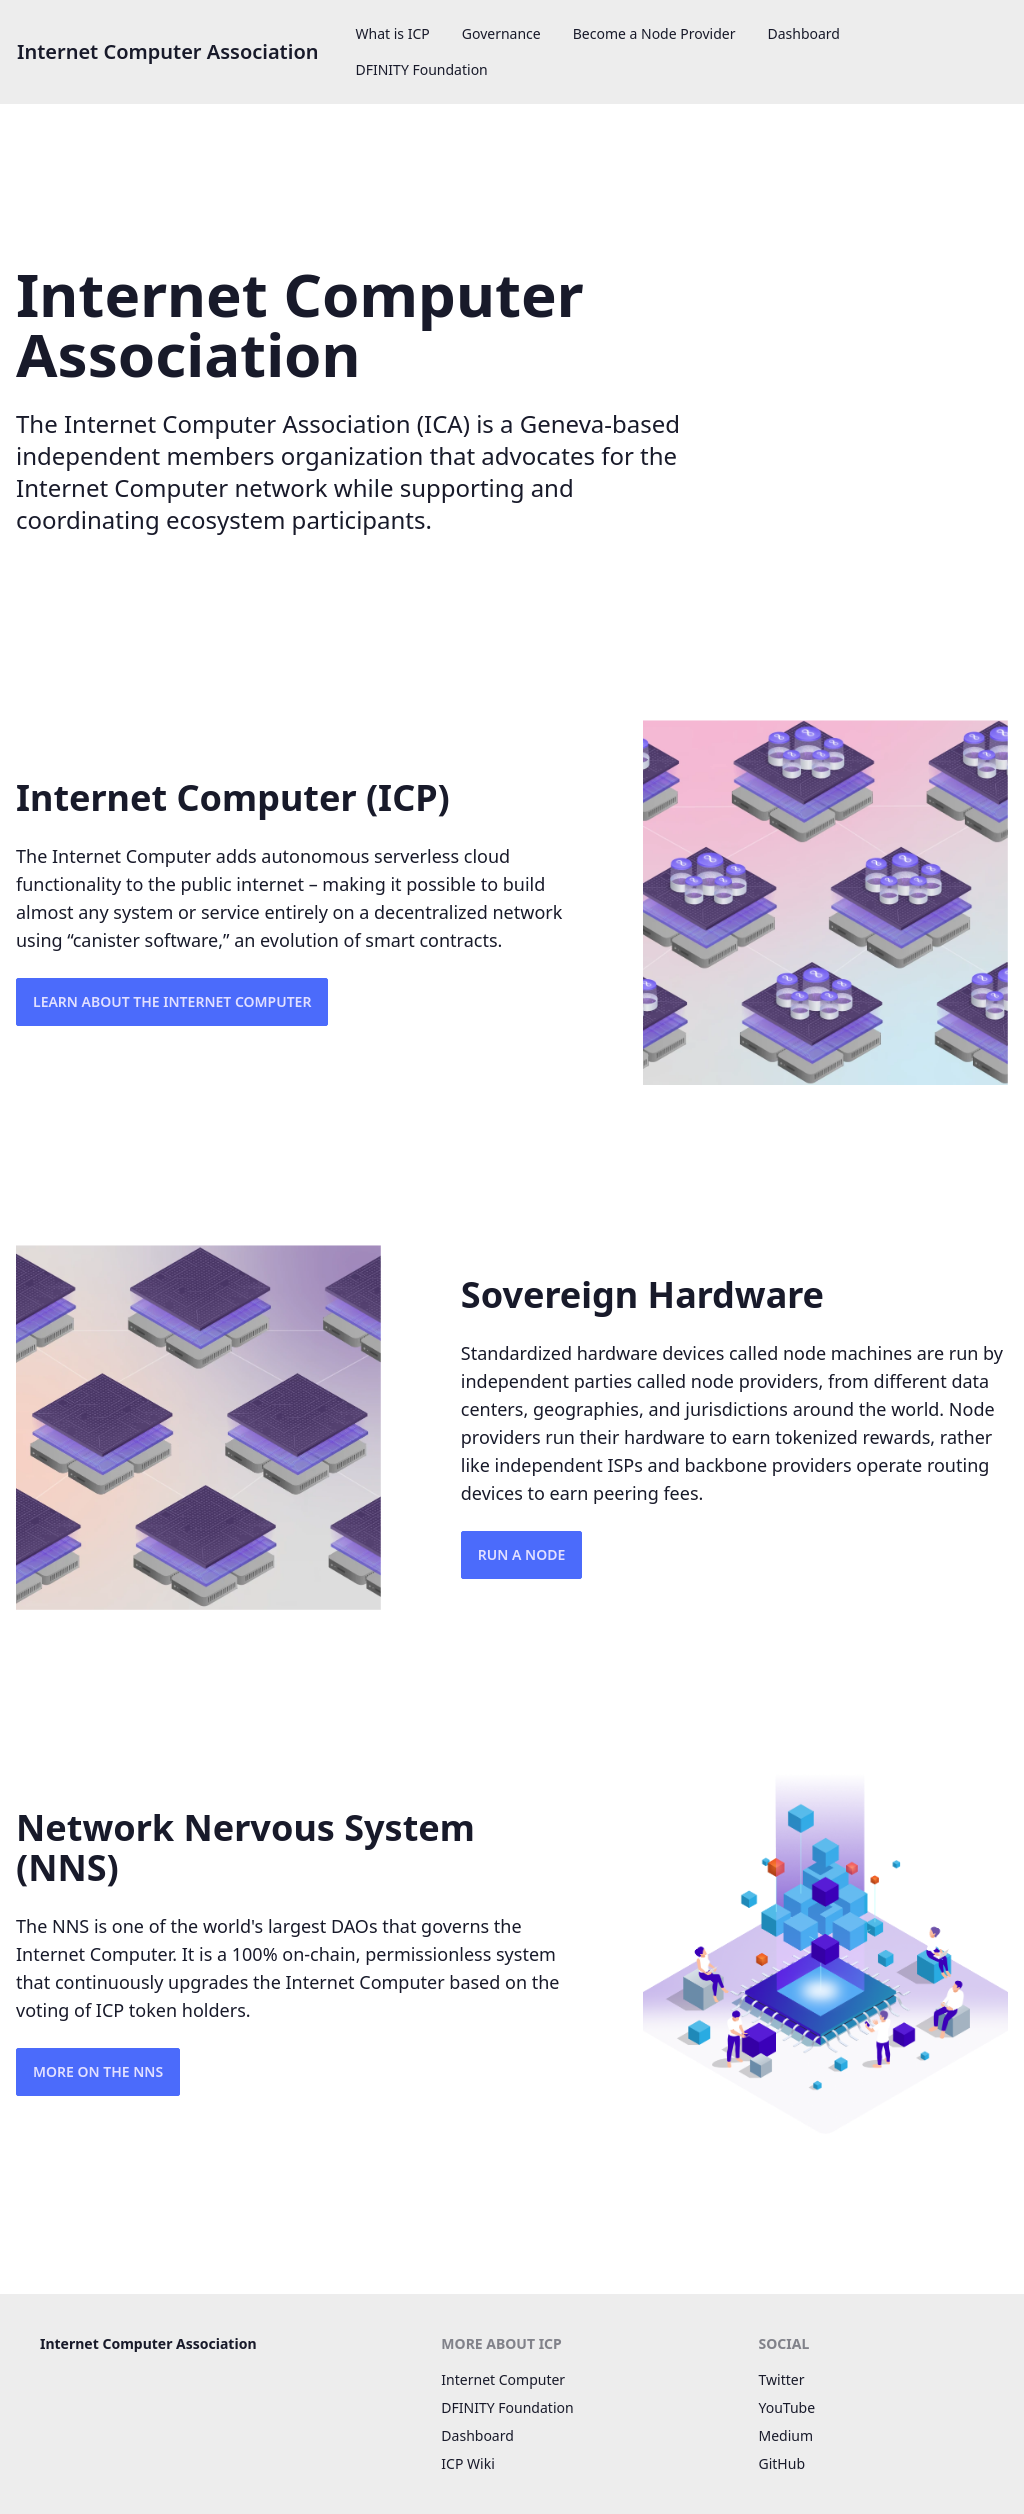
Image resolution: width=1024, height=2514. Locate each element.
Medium (786, 2435)
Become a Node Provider (654, 33)
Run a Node (521, 1555)
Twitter (782, 2379)
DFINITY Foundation (422, 69)
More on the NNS (98, 2072)
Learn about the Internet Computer (172, 1002)
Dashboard (803, 33)
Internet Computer (503, 2379)
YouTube (787, 2407)
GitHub (782, 2463)
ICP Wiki (467, 2463)
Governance (501, 33)
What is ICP (393, 33)
